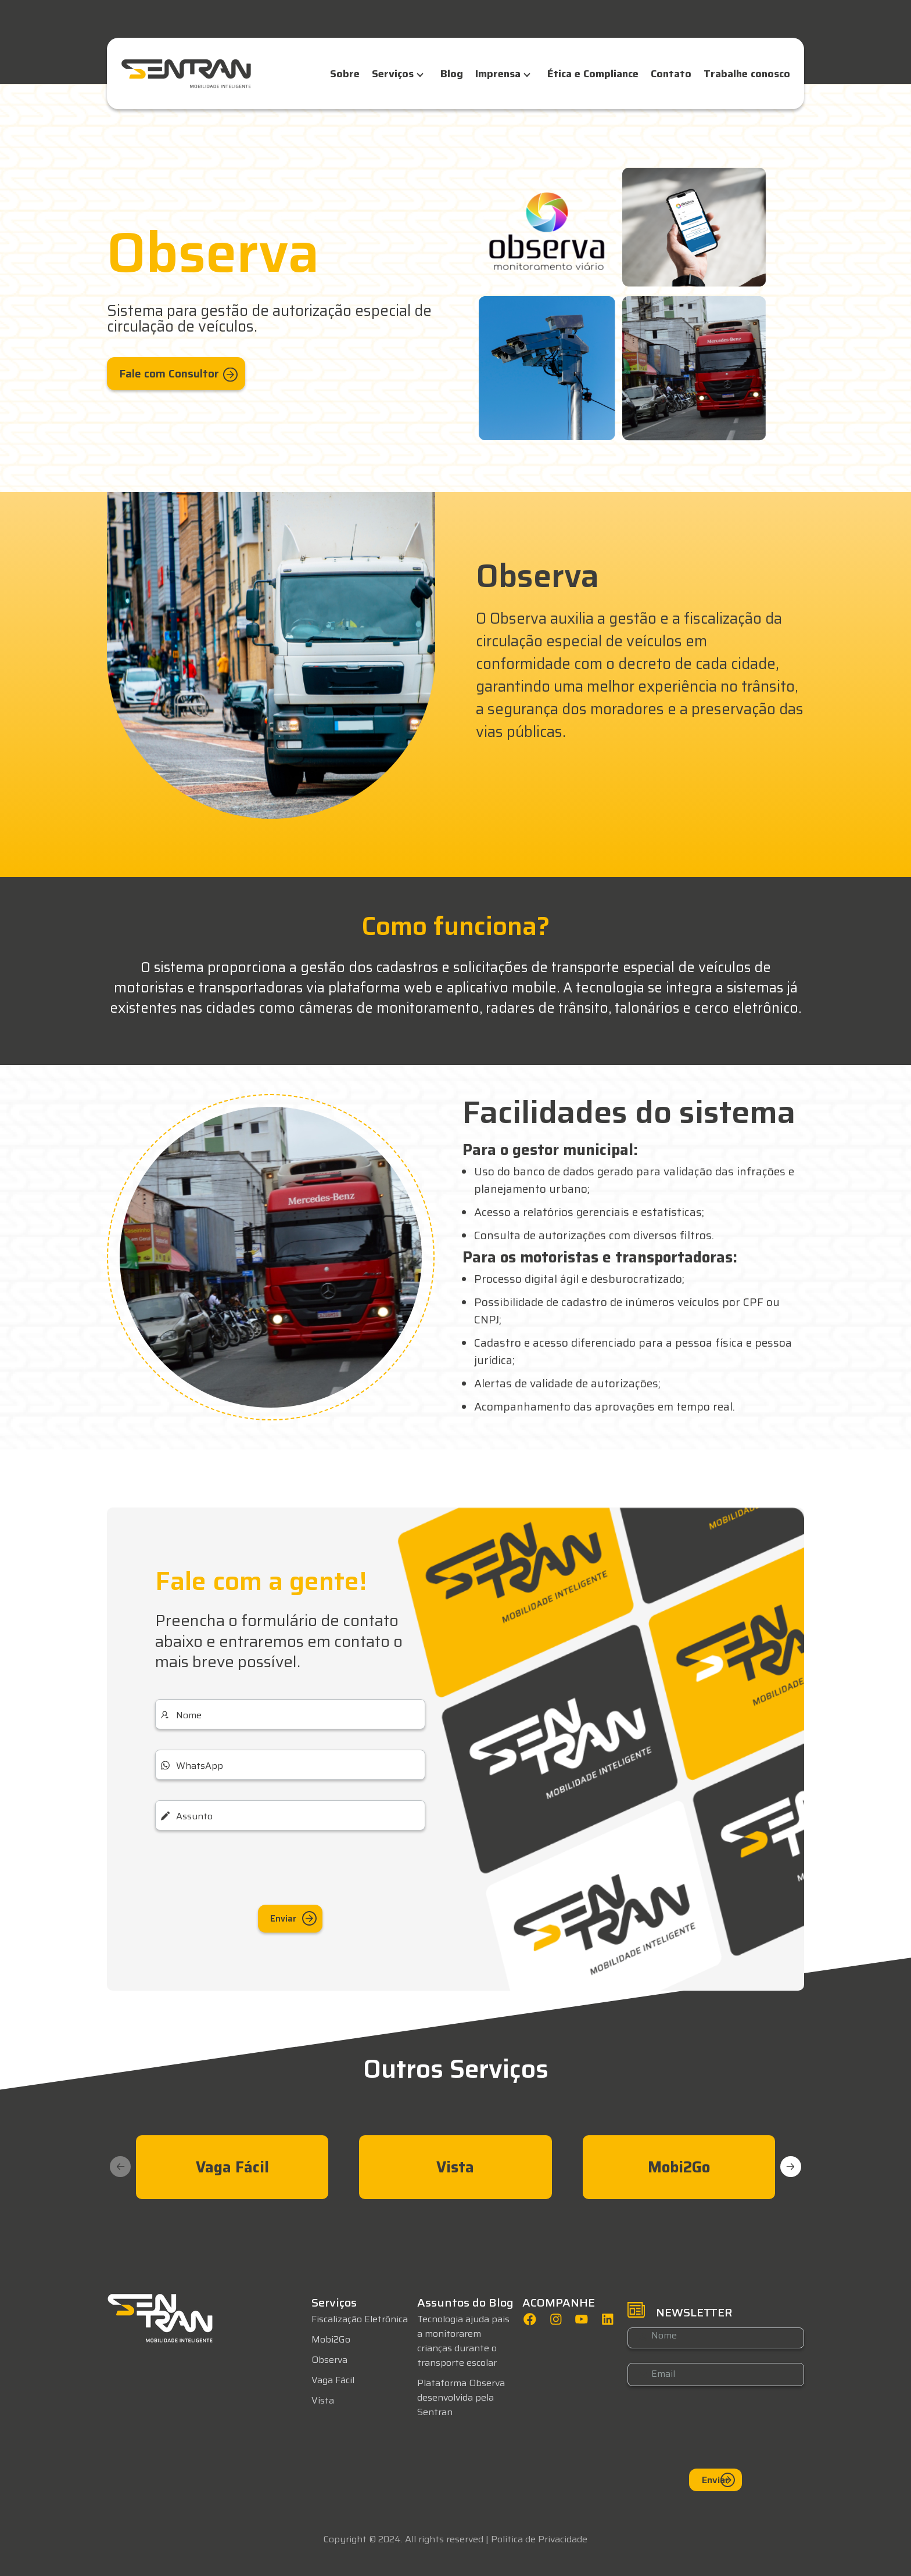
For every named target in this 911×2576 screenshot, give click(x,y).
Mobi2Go (330, 2334)
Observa (329, 2354)
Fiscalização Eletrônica (359, 2314)
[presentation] (290, 1864)
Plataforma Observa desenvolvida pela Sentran (461, 2392)
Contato (671, 74)
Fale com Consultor (183, 365)
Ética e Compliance (593, 74)
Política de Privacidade (539, 2534)
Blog (451, 74)
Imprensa (498, 74)
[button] (790, 2161)
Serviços (393, 74)
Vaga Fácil (332, 2375)
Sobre (345, 74)
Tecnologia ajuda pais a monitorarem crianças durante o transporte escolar (463, 2336)
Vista (322, 2395)
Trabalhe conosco (747, 74)
